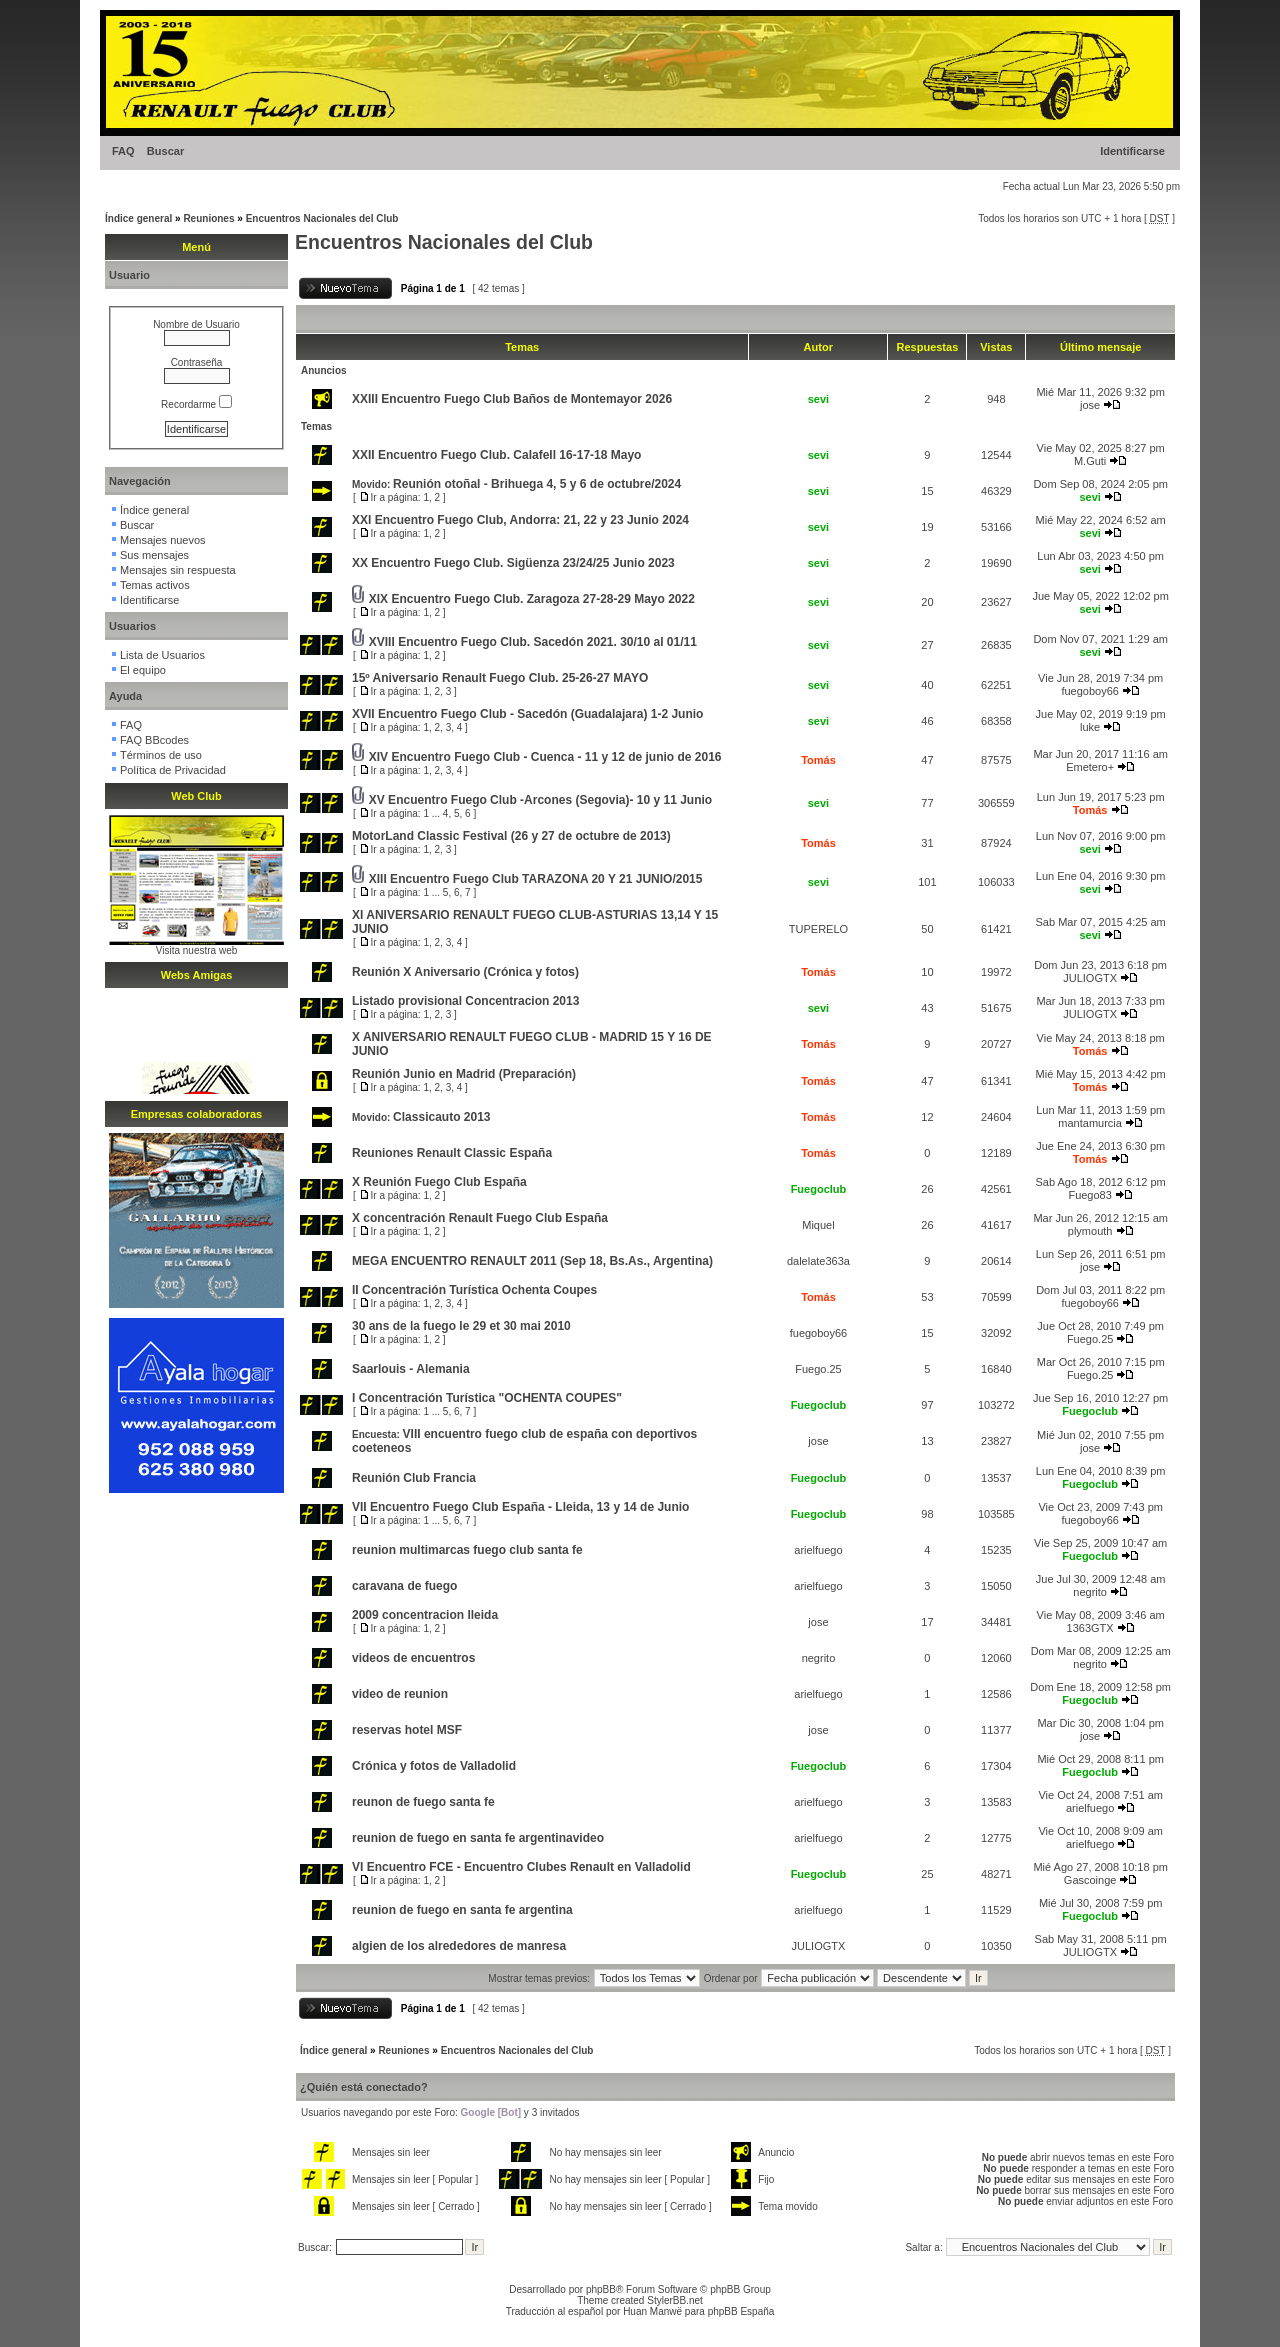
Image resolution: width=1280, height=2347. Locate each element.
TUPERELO (818, 929)
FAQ (123, 151)
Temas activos (155, 585)
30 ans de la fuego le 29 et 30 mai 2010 (461, 1326)
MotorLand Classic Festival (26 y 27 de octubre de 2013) (511, 836)
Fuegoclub (819, 1189)
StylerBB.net (675, 2300)
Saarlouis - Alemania (411, 1369)
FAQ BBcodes (154, 740)
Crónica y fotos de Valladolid (434, 1766)
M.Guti (1090, 461)
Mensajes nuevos (163, 540)
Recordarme (196, 404)
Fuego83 (1089, 1195)
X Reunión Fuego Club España (439, 1182)
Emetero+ (1090, 767)
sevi (818, 399)
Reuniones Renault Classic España (452, 1153)
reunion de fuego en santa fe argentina (462, 1910)
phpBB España (741, 2311)
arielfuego (818, 1550)
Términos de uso (161, 755)
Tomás (818, 760)
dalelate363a (818, 1261)
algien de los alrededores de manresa (459, 1946)
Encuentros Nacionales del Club (322, 218)
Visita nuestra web (197, 950)
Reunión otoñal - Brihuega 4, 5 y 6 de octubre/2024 (537, 484)
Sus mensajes (154, 555)
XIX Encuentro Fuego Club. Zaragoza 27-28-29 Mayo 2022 (532, 599)
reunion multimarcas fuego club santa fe (467, 1550)
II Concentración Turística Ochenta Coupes (474, 1290)
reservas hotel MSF (407, 1730)
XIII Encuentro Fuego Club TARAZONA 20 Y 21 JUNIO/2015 (536, 879)
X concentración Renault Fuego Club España (480, 1218)
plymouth (1090, 1231)
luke (1090, 727)
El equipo (143, 670)
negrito (1090, 1592)
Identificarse (1132, 151)
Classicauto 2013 (441, 1117)
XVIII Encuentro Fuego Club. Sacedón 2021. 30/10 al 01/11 (533, 642)
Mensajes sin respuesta (178, 570)
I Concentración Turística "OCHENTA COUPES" (487, 1398)
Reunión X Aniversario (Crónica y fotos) (465, 972)
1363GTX (1090, 1628)
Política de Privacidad (173, 770)
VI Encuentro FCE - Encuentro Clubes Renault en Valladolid (521, 1867)
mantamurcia (1090, 1123)
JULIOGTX (1090, 978)
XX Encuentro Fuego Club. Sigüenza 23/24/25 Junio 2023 (513, 563)
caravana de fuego (404, 1586)
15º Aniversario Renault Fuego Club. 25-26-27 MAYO (500, 678)
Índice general (138, 218)
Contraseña (197, 362)
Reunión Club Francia (414, 1478)
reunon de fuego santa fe (423, 1802)
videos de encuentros (413, 1658)
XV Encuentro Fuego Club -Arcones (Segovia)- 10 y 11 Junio (540, 800)
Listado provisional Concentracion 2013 (465, 1001)
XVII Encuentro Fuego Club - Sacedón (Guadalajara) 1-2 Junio (527, 714)
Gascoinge (1090, 1880)
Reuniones (208, 218)
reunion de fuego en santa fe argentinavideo (478, 1838)
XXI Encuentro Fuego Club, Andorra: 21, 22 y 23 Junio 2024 (520, 520)
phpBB (601, 2289)
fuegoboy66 (1090, 691)
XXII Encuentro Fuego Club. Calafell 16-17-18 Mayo (496, 455)
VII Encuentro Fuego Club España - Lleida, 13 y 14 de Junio (520, 1507)
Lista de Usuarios (162, 655)
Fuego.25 (1090, 1339)
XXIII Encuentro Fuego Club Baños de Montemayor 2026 (512, 399)
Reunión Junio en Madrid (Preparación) (464, 1074)
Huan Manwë (652, 2311)
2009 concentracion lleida (425, 1615)
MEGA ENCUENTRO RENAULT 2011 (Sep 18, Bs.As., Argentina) (532, 1261)
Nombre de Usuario (196, 324)
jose (1090, 405)
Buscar (165, 151)
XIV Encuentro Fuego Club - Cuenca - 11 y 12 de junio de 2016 (545, 757)
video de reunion (400, 1694)
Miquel (818, 1225)
